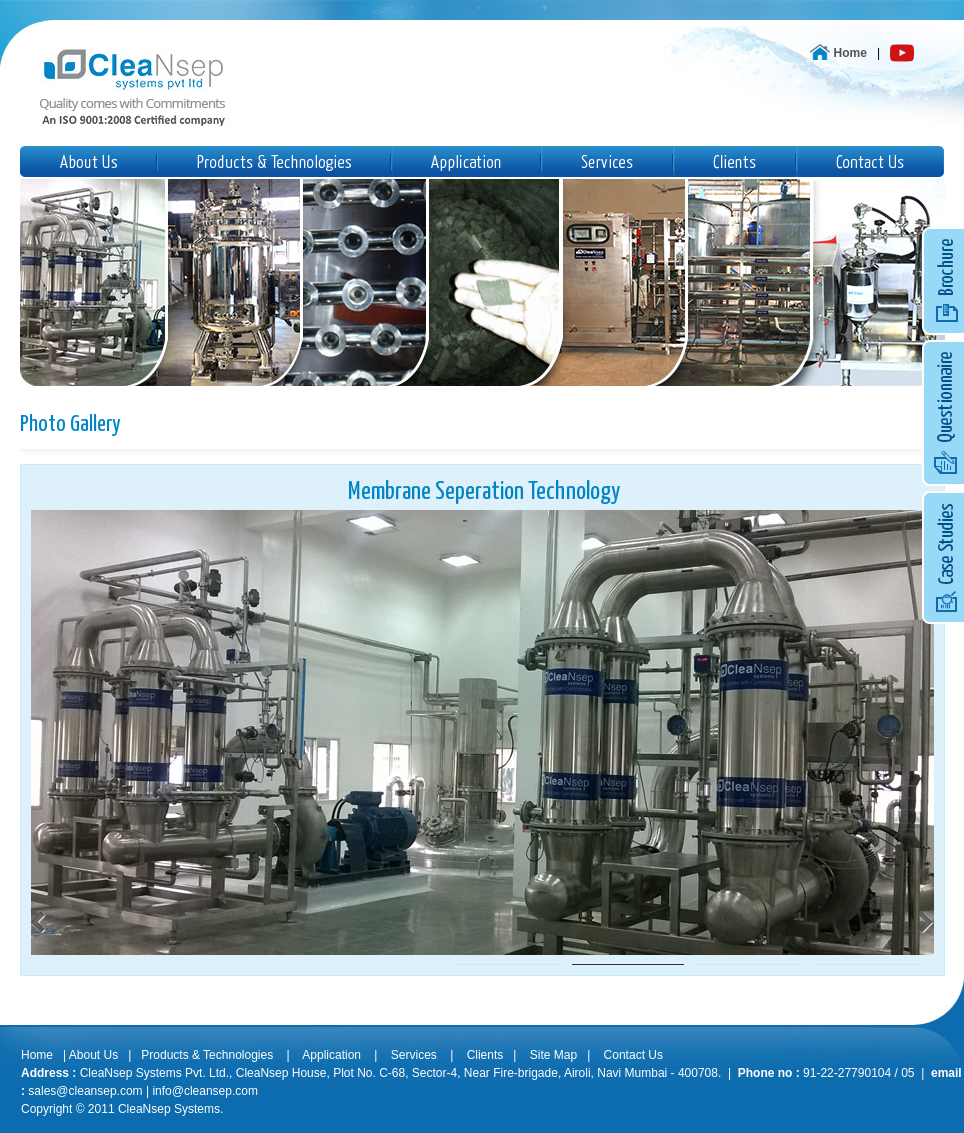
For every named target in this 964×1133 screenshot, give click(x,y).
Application (333, 1055)
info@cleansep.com (205, 1091)
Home (850, 53)
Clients (485, 1055)
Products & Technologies (207, 1055)
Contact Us (633, 1055)
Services (414, 1055)
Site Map (553, 1055)
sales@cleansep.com (85, 1091)
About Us (93, 1055)
